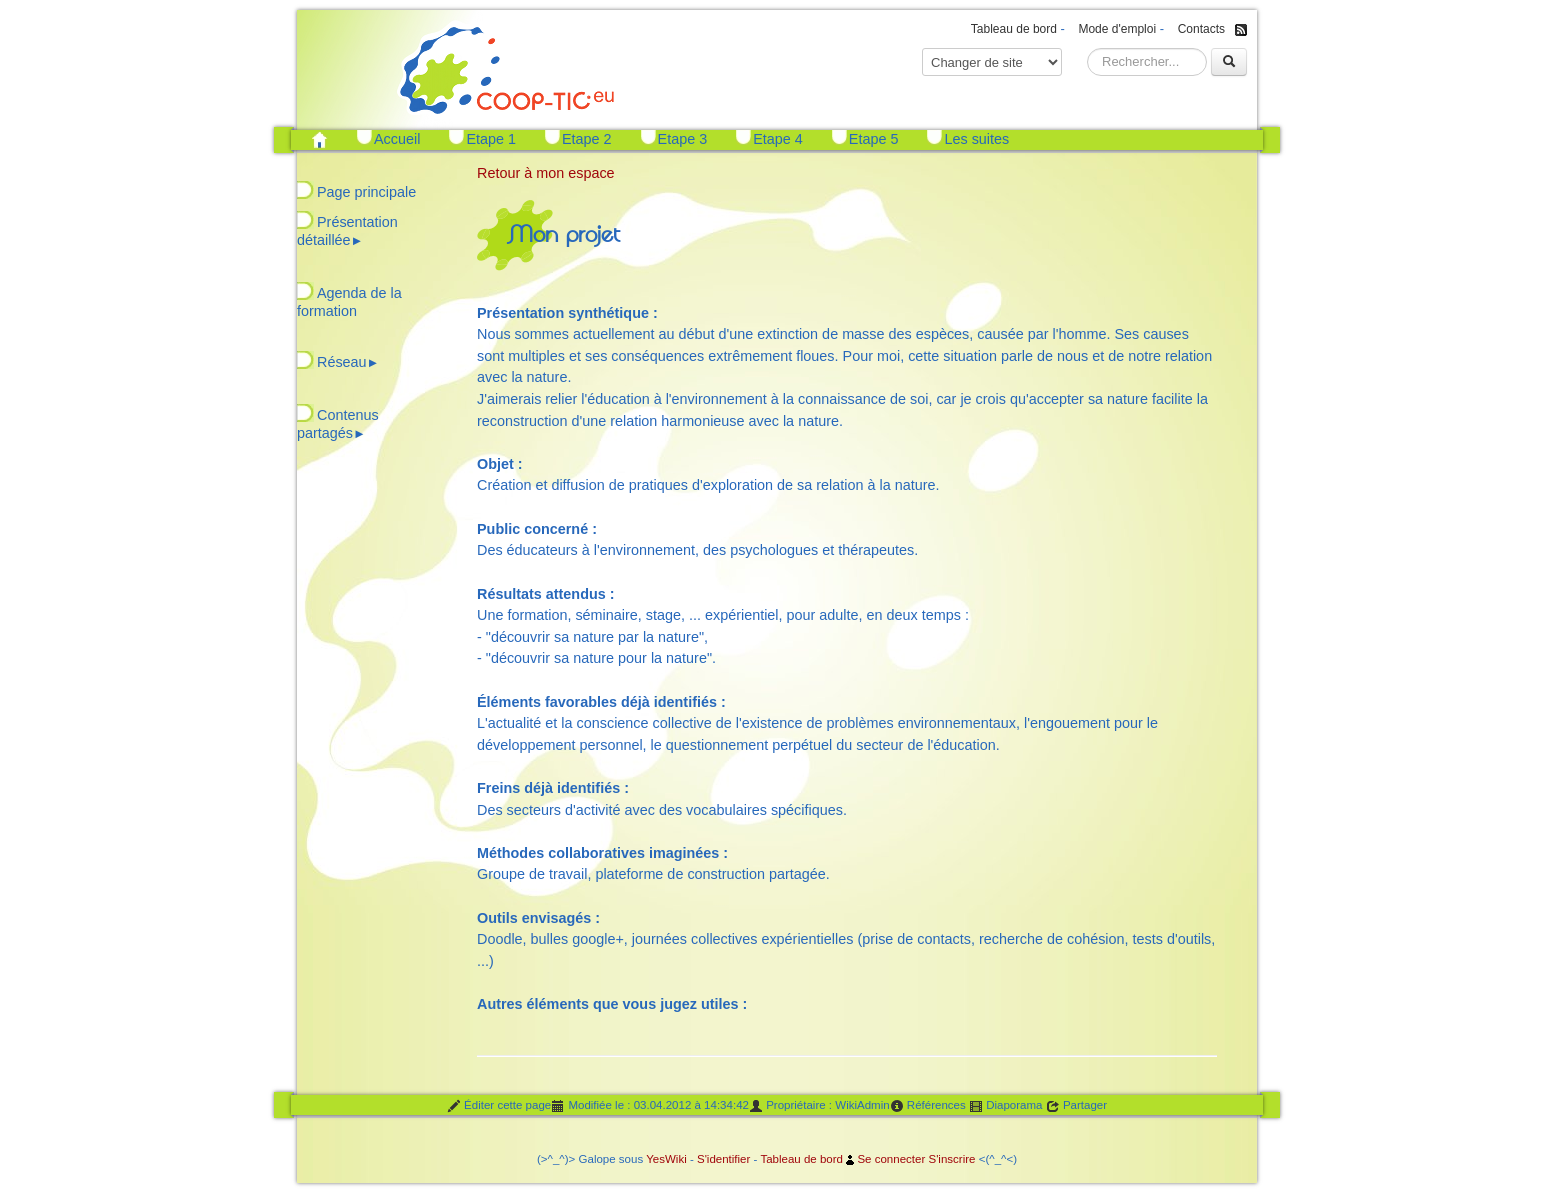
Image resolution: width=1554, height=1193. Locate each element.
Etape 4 (778, 139)
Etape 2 (587, 139)
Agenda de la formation (349, 302)
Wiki (676, 1159)
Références (928, 1106)
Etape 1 (491, 139)
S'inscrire (951, 1159)
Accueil (397, 139)
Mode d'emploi (1117, 29)
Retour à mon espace (546, 173)
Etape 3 (683, 139)
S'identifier (723, 1159)
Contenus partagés (338, 424)
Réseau (348, 362)
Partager (1076, 1106)
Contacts (1201, 29)
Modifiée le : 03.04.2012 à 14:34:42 (650, 1106)
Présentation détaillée (347, 231)
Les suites (976, 139)
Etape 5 (874, 139)
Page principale (366, 192)
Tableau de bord (1014, 29)
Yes (655, 1159)
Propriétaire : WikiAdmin (819, 1106)
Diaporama (1006, 1106)
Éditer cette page (499, 1106)
